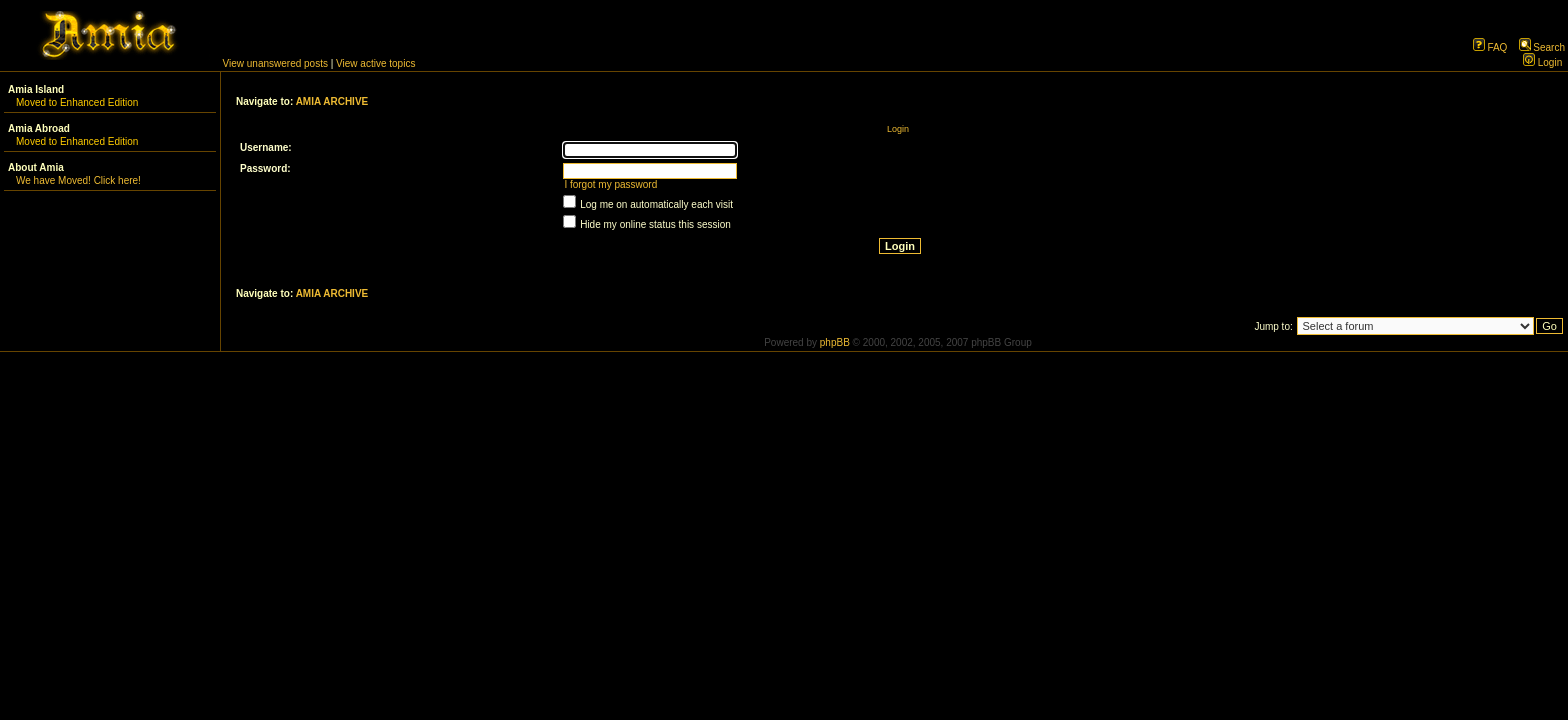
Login (1542, 62)
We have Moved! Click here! (78, 180)
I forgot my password (610, 184)
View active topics (375, 63)
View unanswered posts (275, 63)
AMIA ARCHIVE (332, 101)
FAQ (1490, 47)
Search (1542, 47)
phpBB (835, 342)
